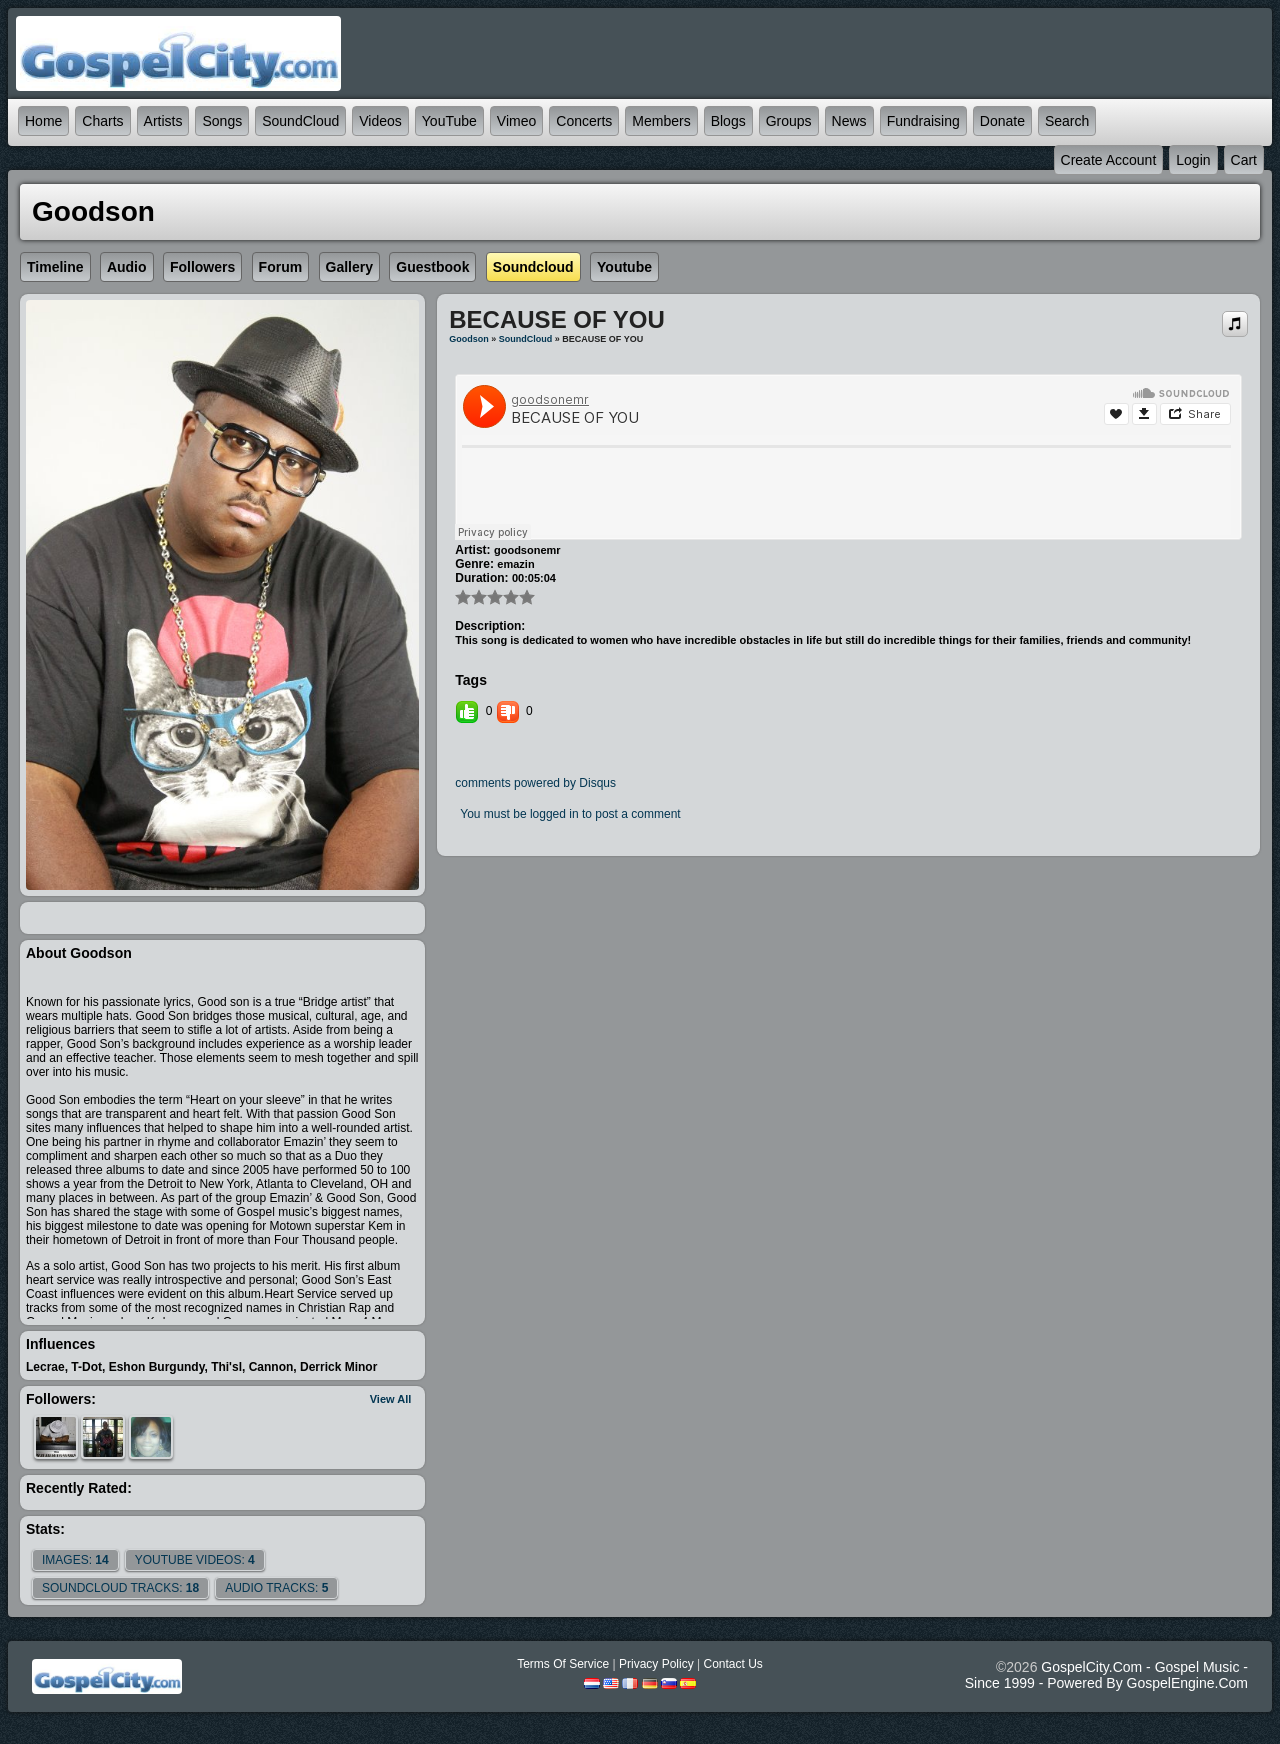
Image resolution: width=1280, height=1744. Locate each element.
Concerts (584, 121)
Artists (163, 121)
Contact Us (732, 1664)
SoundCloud (300, 121)
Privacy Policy (656, 1664)
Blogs (728, 121)
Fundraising (923, 121)
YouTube (449, 121)
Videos (380, 121)
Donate (1002, 121)
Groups (789, 121)
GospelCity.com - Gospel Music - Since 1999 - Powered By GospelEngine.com (1106, 1675)
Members (661, 121)
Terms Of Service (563, 1664)
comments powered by (535, 783)
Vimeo (516, 121)
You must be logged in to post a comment (570, 814)
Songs (222, 121)
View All (391, 1399)
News (849, 121)
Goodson (469, 339)
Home (43, 121)
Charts (102, 121)
